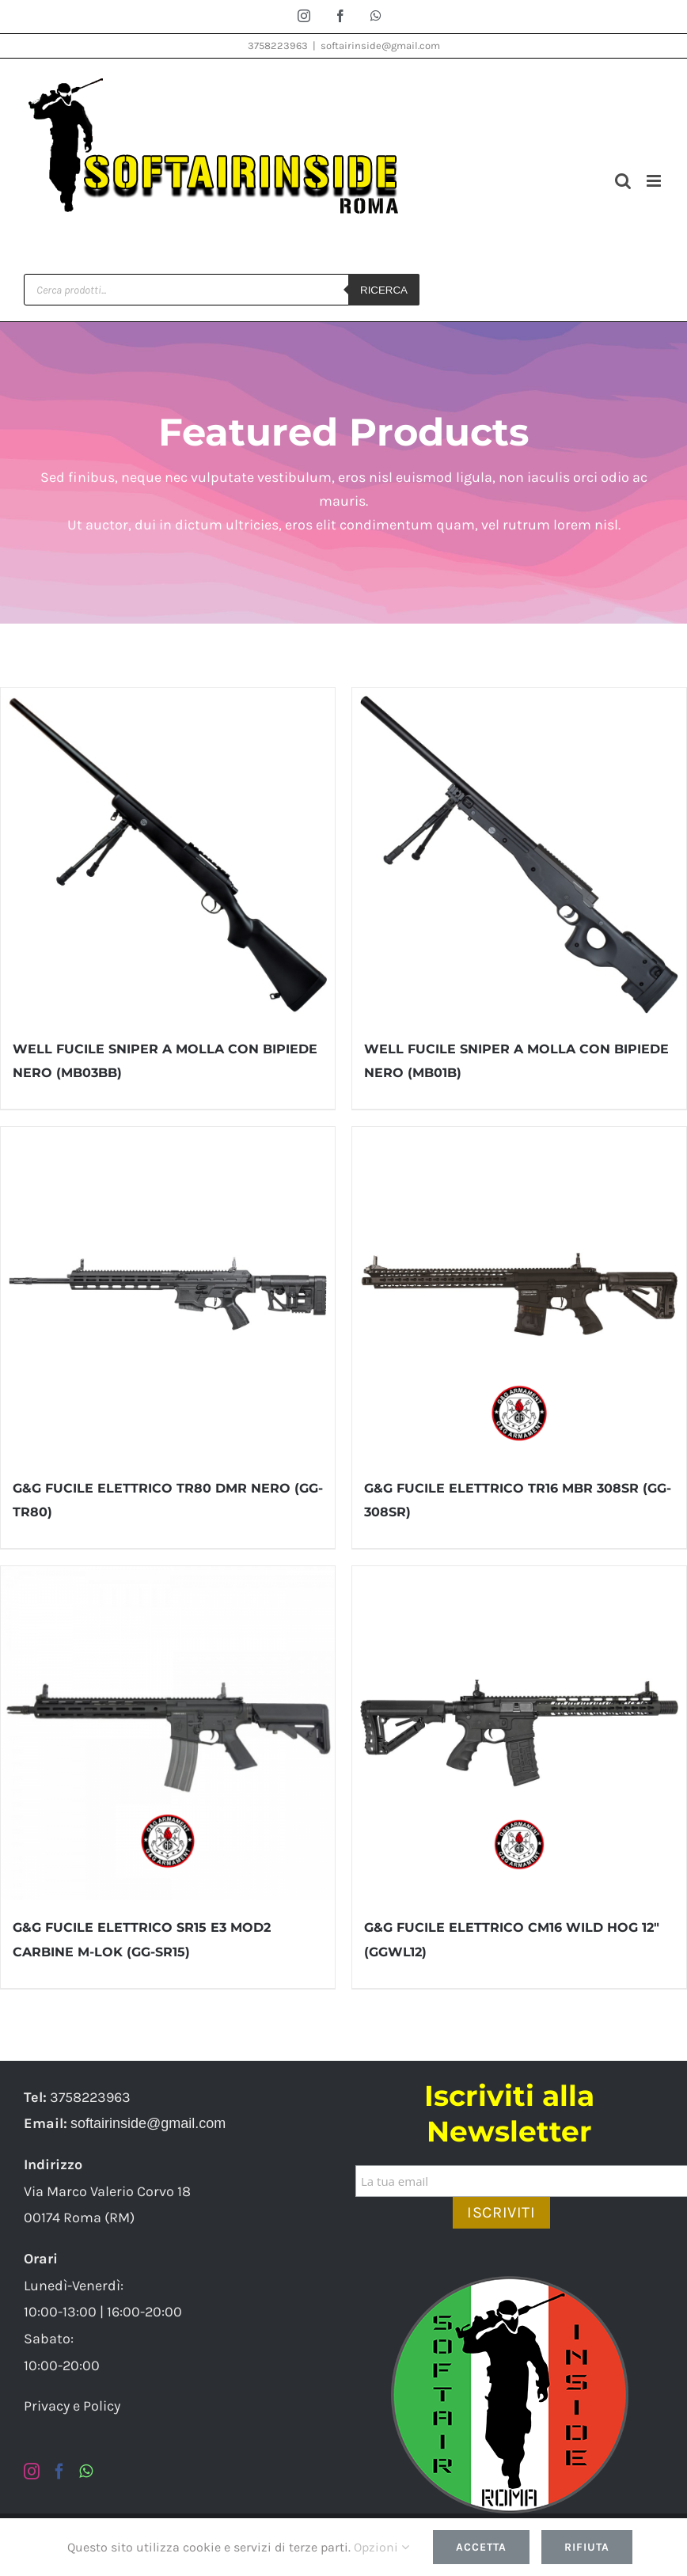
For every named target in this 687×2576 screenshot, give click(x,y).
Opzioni (381, 2547)
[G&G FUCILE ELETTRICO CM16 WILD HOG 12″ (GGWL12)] (519, 1733)
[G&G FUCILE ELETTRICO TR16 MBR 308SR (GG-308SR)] (519, 1294)
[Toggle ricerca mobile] (623, 181)
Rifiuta (586, 2547)
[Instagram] (32, 2471)
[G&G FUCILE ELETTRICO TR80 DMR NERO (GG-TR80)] (168, 1294)
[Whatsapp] (86, 2471)
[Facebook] (59, 2471)
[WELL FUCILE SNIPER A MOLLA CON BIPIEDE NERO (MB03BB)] (168, 855)
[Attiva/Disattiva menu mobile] (655, 181)
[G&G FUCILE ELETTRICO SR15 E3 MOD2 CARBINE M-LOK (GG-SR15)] (168, 1733)
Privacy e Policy (72, 2406)
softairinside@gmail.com (380, 45)
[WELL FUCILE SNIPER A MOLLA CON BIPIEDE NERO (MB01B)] (519, 855)
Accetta (481, 2547)
